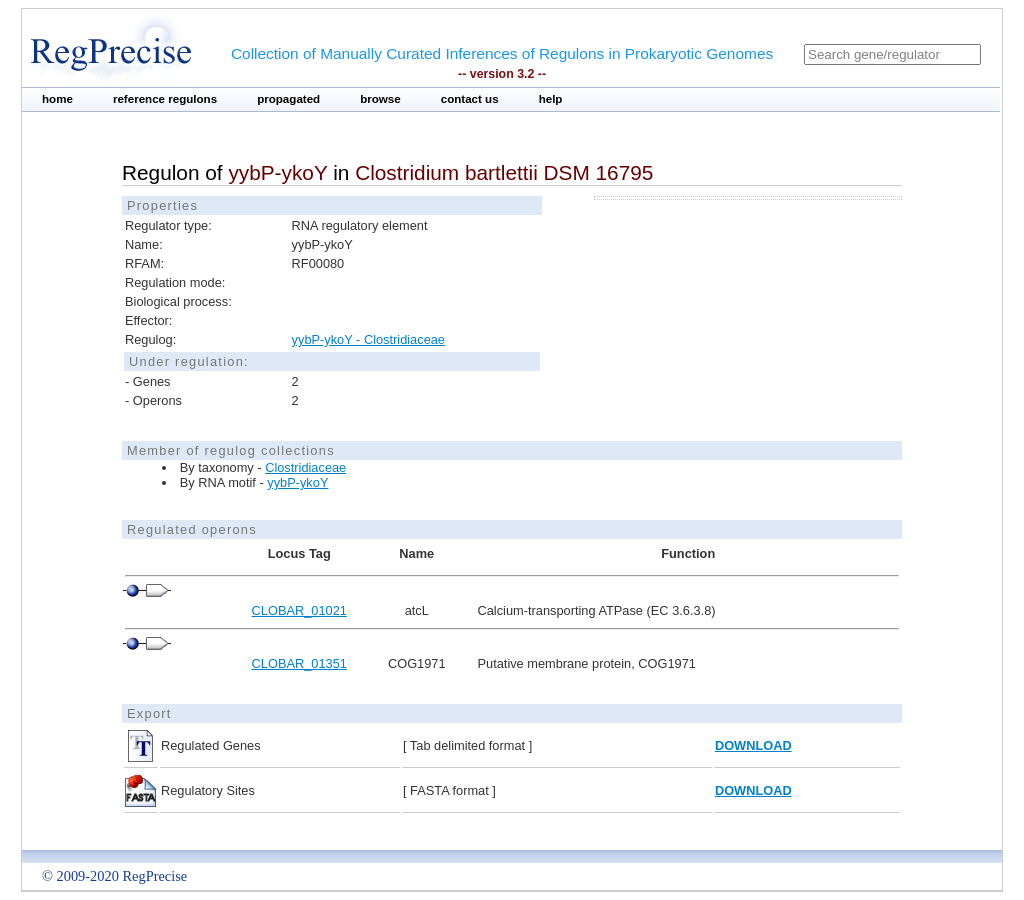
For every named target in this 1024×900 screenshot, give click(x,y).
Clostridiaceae (305, 467)
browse (380, 99)
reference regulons (165, 99)
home (57, 99)
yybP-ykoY (297, 482)
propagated (288, 99)
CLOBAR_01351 (299, 663)
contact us (470, 99)
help (551, 99)
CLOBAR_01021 (299, 610)
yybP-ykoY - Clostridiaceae (368, 339)
